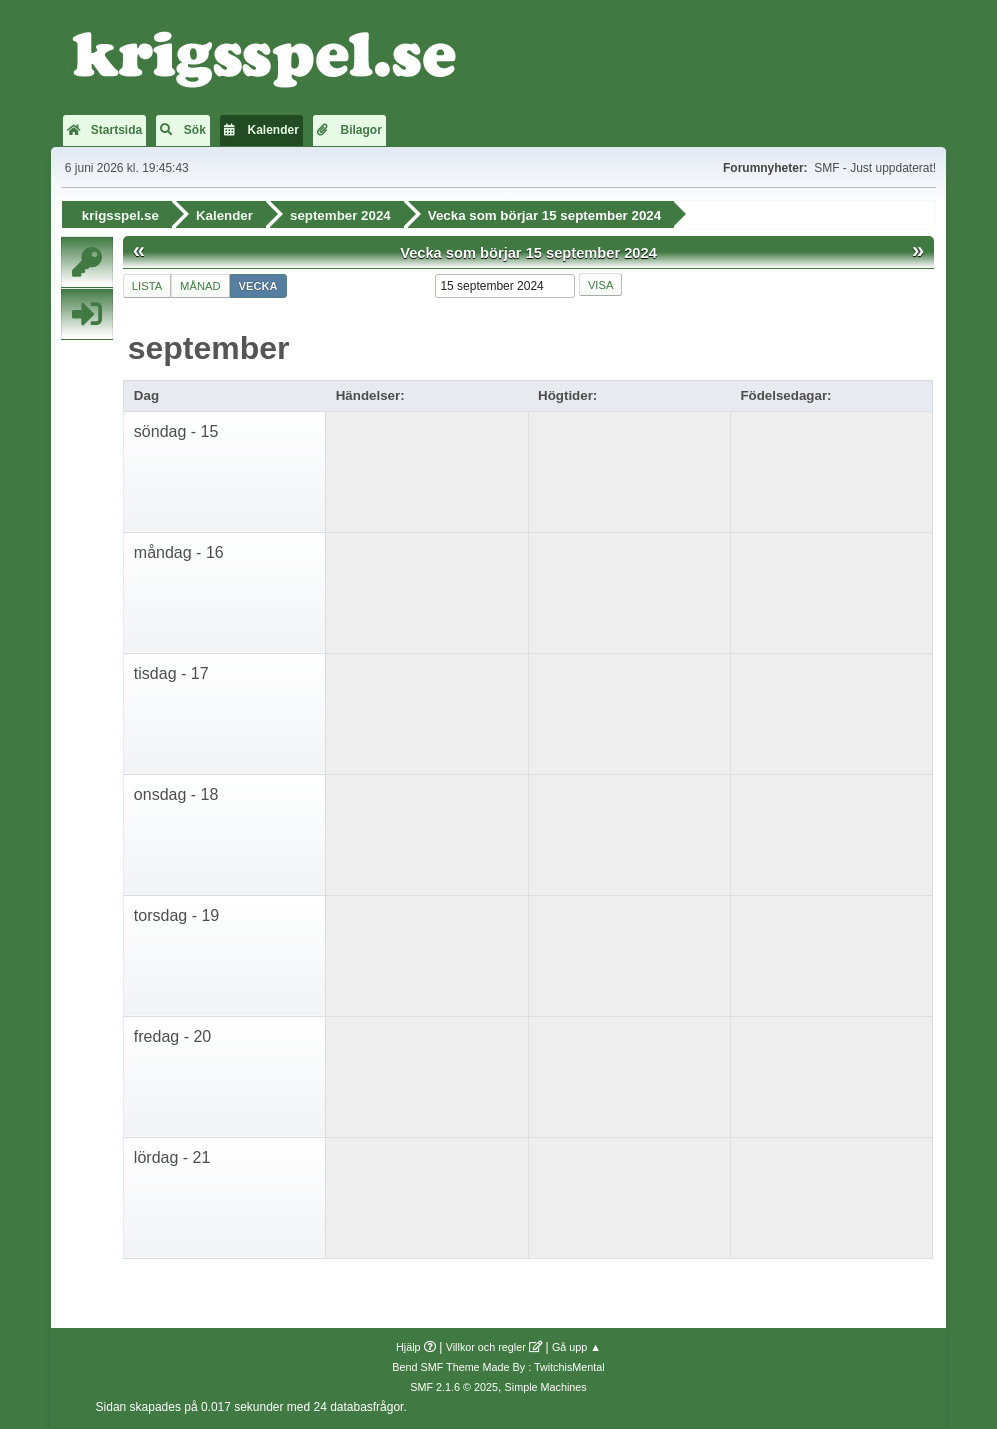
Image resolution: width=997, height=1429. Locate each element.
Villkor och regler (486, 1347)
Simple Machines (546, 1387)
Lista (147, 285)
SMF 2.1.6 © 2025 (454, 1387)
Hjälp (408, 1347)
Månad (200, 285)
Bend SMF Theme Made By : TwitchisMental (498, 1367)
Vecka (258, 285)
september (209, 347)
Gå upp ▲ (576, 1347)
